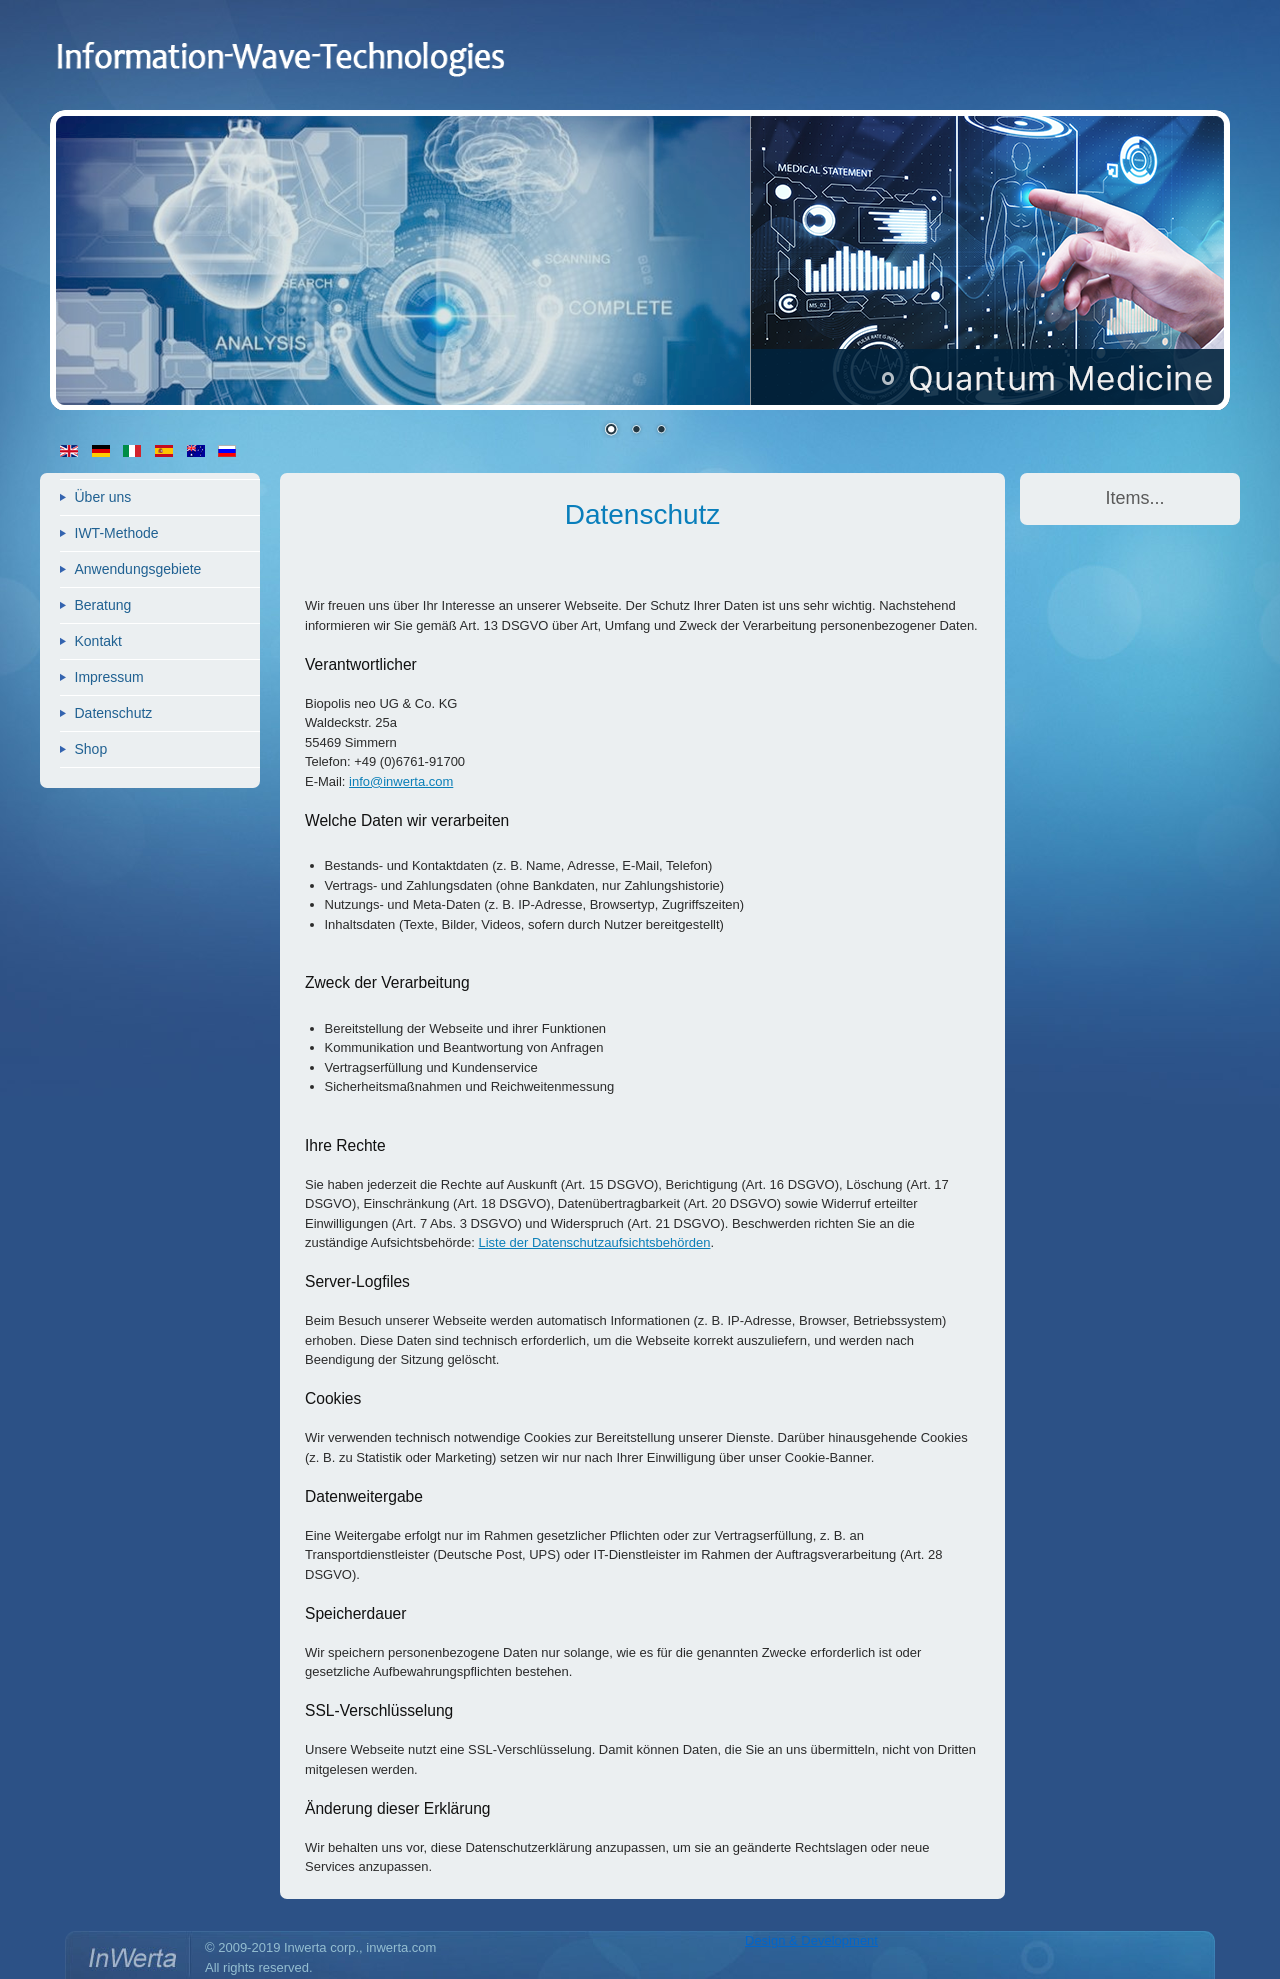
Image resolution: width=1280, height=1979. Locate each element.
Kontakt (98, 641)
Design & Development (811, 1940)
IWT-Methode (117, 533)
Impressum (109, 677)
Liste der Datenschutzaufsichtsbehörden (594, 1242)
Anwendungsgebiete (138, 569)
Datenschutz (114, 713)
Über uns (103, 497)
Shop (91, 749)
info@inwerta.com (401, 781)
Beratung (103, 605)
